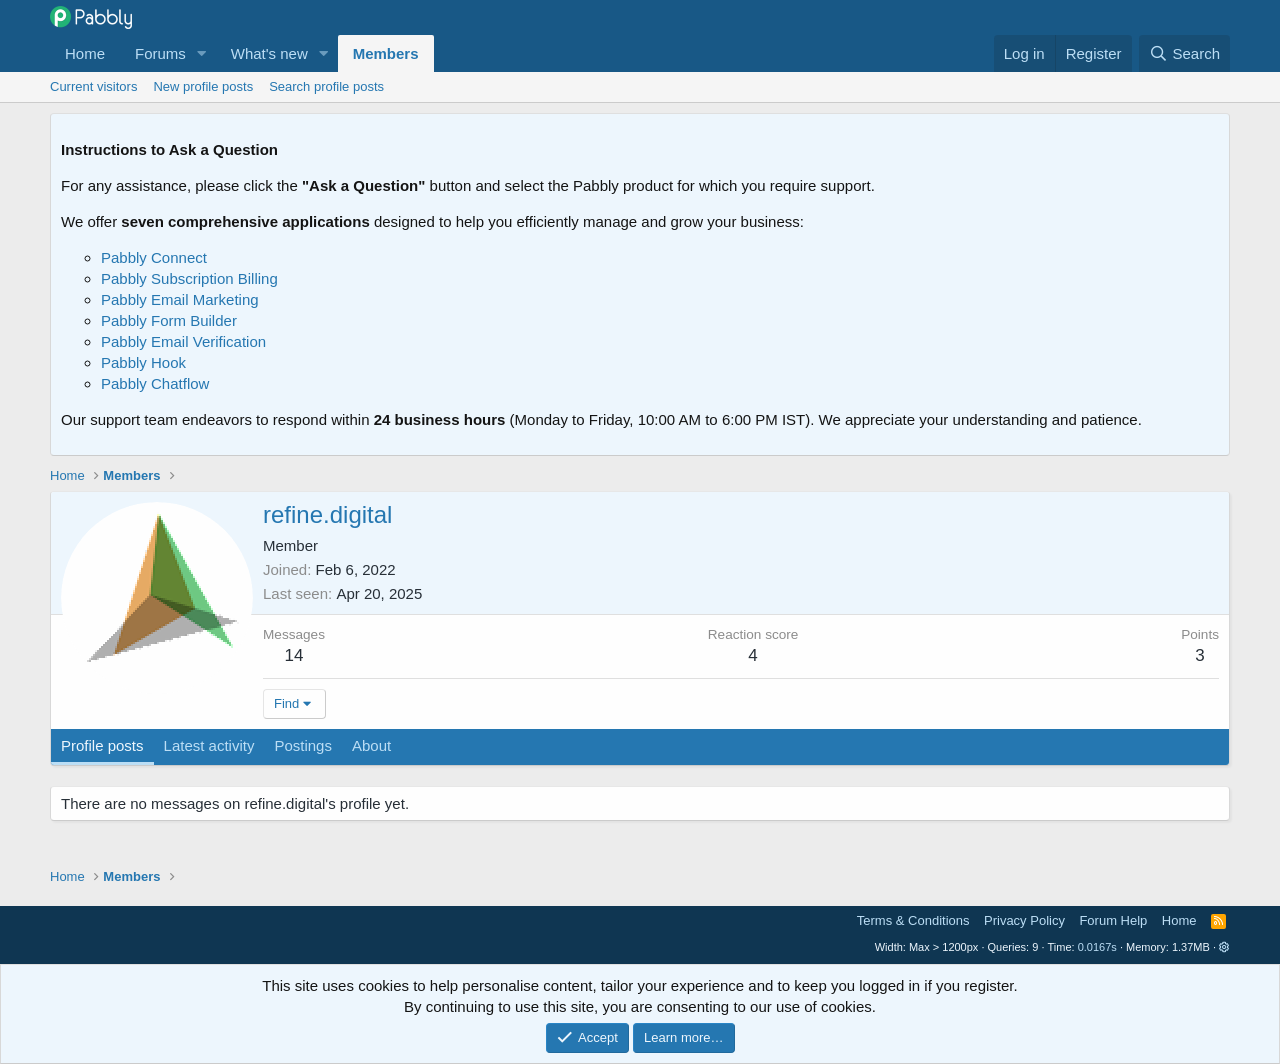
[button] (202, 53)
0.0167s (1097, 947)
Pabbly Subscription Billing (189, 278)
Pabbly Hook (143, 362)
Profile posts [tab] (102, 745)
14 (294, 655)
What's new (269, 53)
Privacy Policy (1024, 920)
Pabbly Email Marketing (180, 299)
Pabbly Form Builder (169, 320)
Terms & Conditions (913, 920)
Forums (160, 53)
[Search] (1184, 53)
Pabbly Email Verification (183, 341)
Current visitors (93, 86)
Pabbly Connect (154, 257)
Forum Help (1113, 920)
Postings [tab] (303, 745)
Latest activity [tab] (209, 745)
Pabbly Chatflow (155, 383)
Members (386, 53)
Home (85, 53)
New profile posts (203, 86)
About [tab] (371, 745)
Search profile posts (326, 86)
